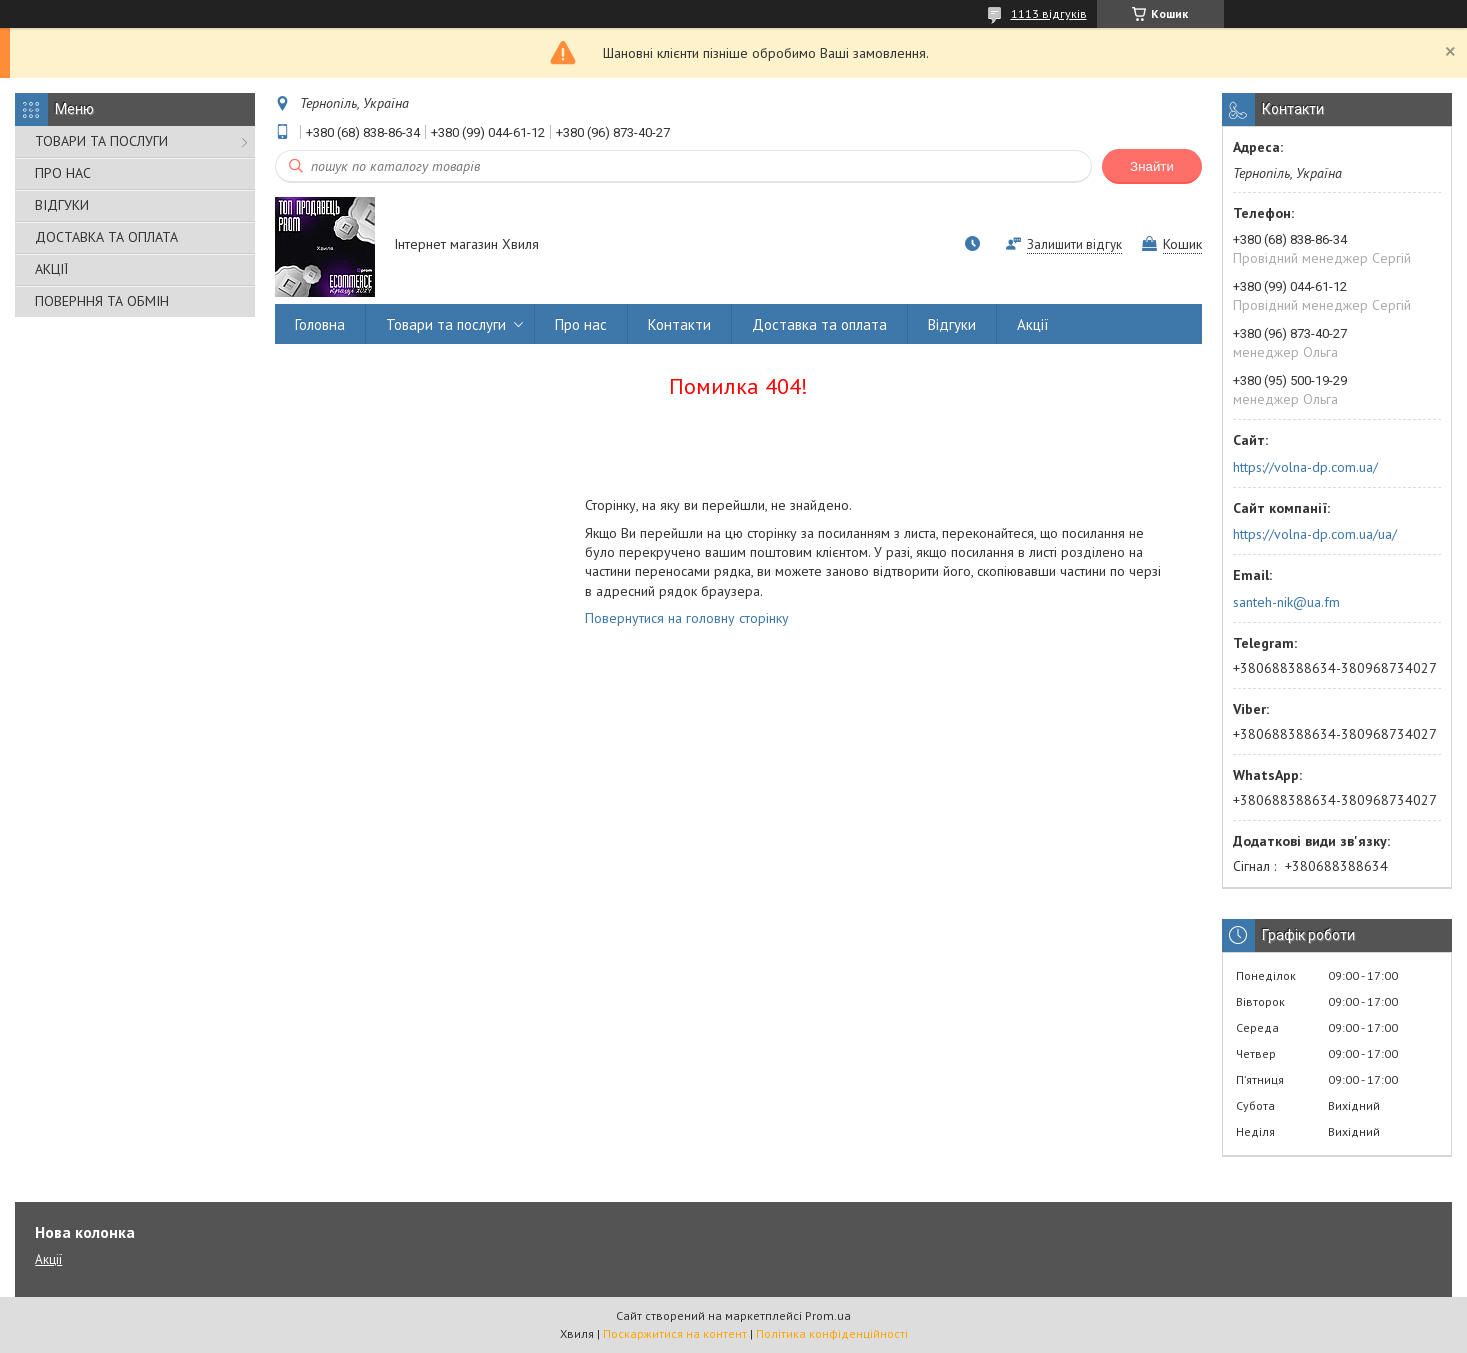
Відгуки (952, 324)
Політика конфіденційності (832, 1333)
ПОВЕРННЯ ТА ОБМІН (102, 301)
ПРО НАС (63, 173)
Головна (320, 324)
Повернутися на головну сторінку (687, 618)
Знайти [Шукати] (1152, 166)
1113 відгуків (1049, 13)
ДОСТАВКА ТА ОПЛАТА (106, 237)
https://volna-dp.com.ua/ (1305, 467)
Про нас (581, 324)
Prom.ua (828, 1315)
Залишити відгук (1074, 244)
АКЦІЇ (51, 269)
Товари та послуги (446, 324)
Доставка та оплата (819, 324)
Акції (1033, 324)
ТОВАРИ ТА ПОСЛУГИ (101, 141)
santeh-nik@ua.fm (1286, 602)
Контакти (679, 324)
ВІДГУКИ (62, 205)
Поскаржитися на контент (675, 1333)
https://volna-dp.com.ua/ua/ (1315, 534)
